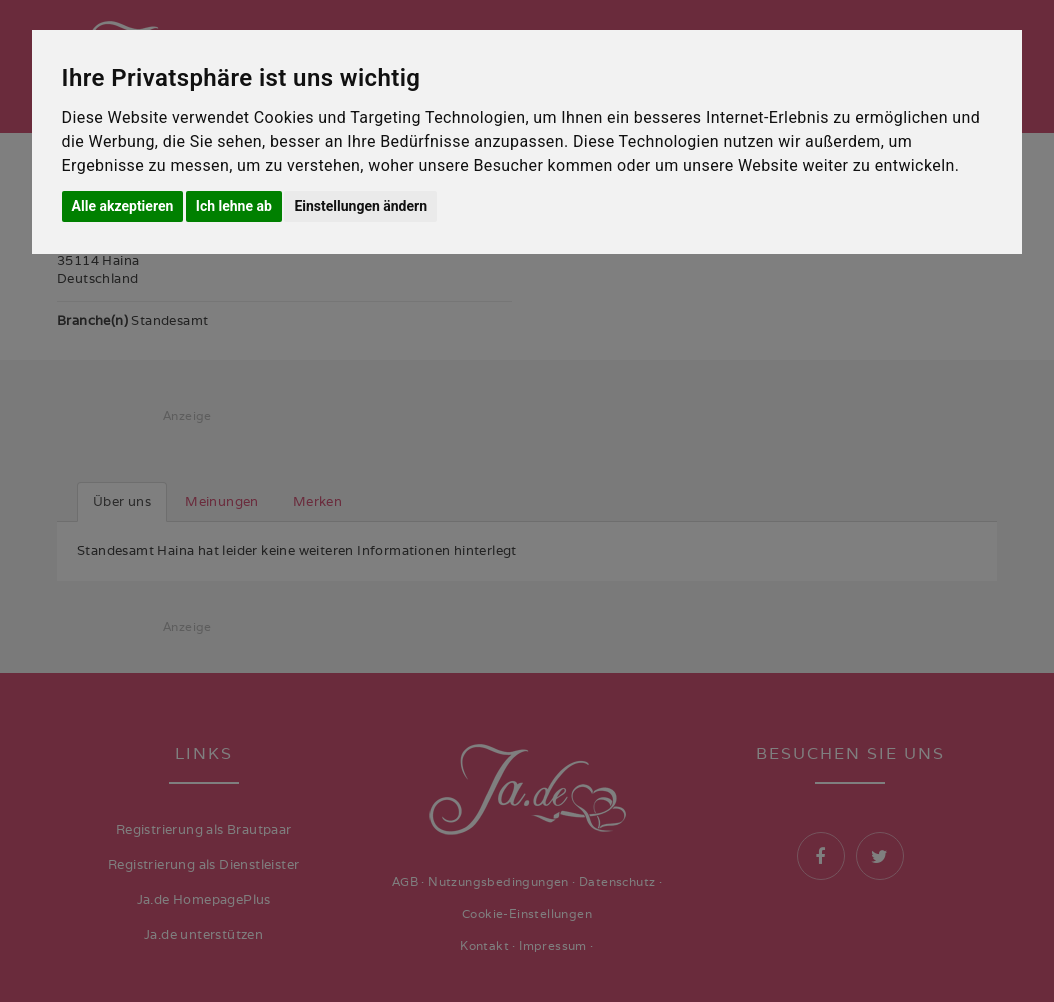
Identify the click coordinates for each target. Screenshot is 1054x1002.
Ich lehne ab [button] (234, 206)
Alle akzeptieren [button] (123, 206)
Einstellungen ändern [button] (360, 206)
